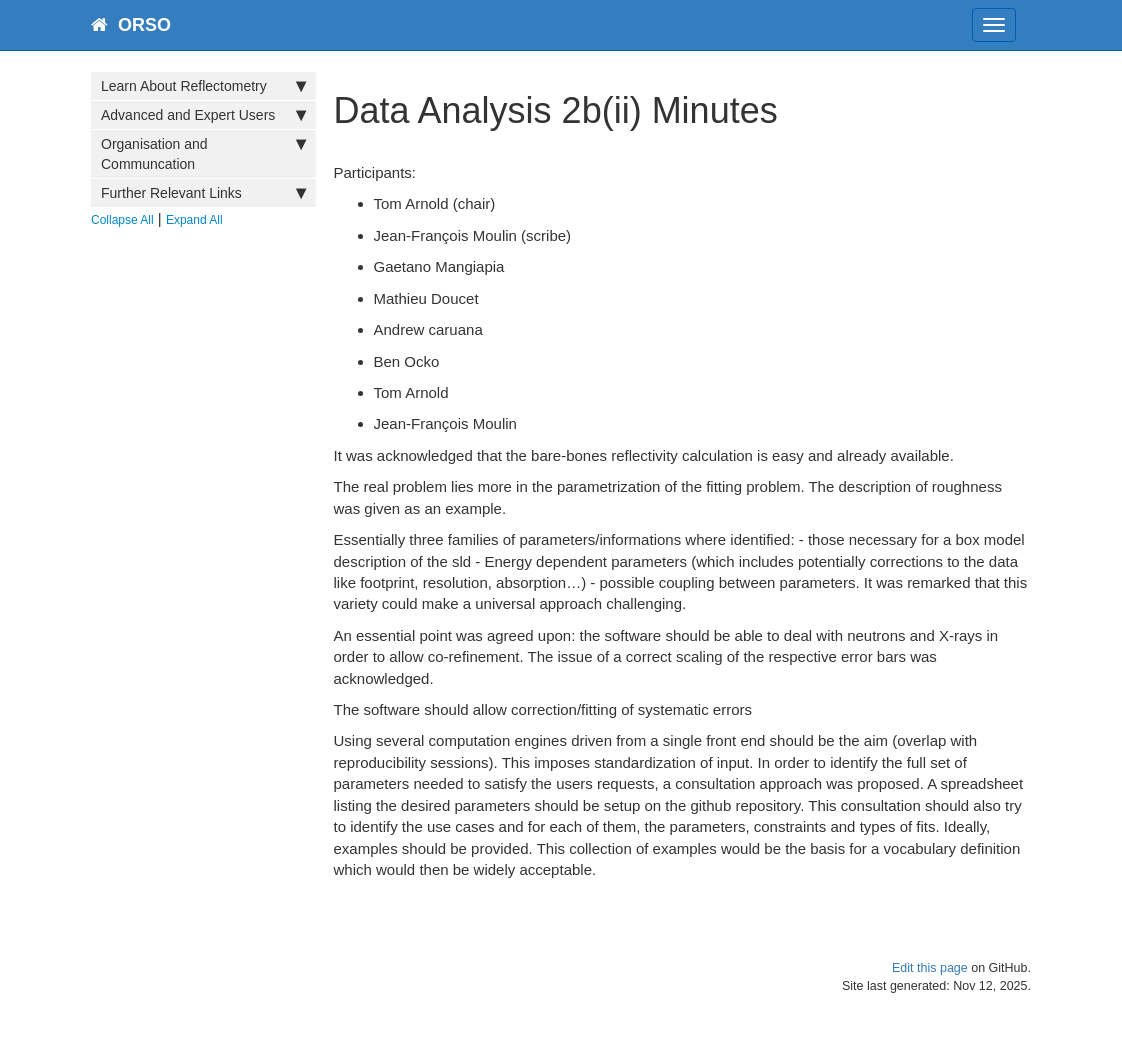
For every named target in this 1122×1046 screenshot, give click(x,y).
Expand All (194, 220)
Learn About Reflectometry (203, 86)
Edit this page (930, 968)
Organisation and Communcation (203, 153)
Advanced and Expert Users (203, 115)
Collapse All (122, 220)
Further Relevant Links (203, 193)
